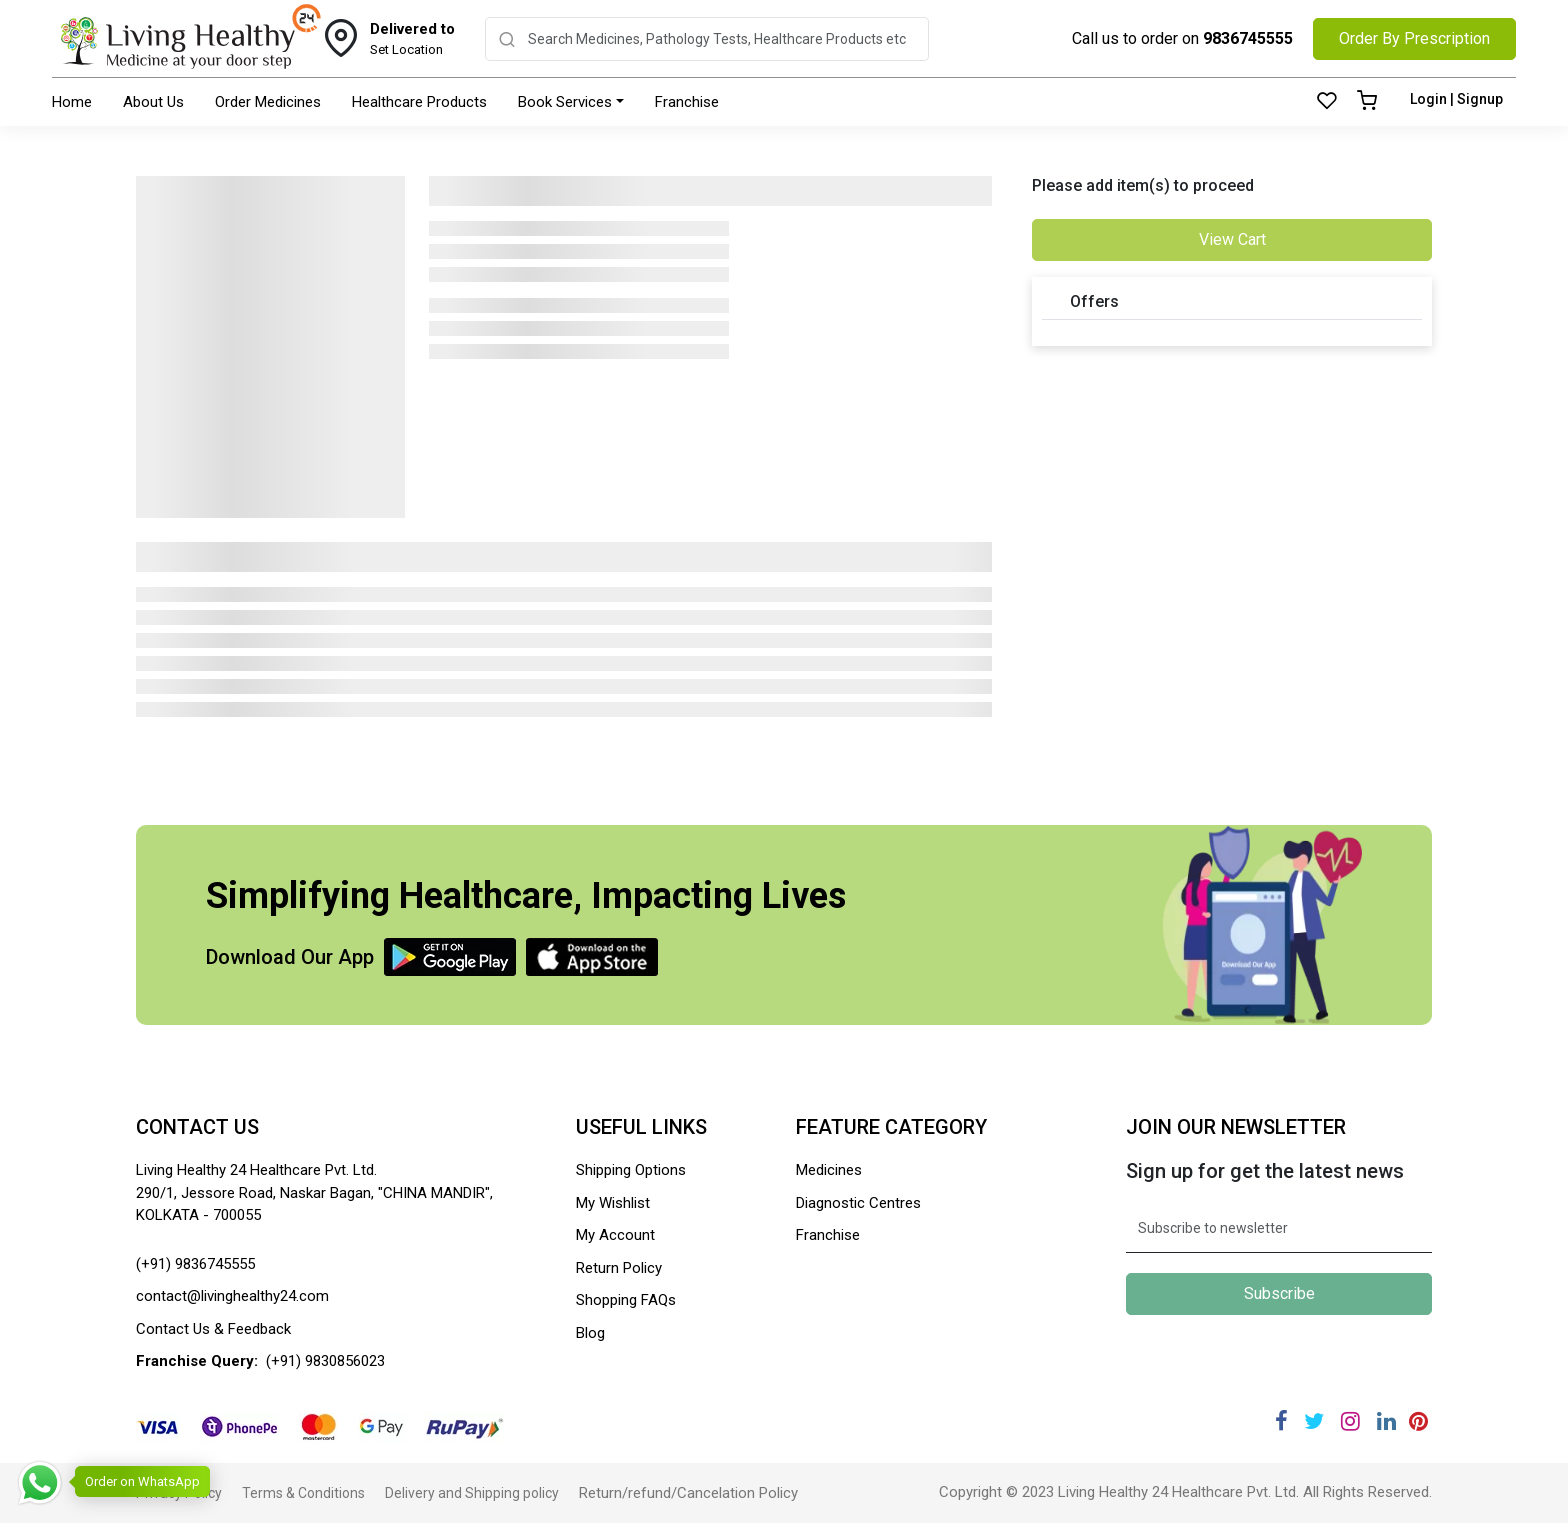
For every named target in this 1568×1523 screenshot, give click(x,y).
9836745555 (1248, 38)
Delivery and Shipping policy (472, 1493)
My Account (615, 1235)
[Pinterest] (1418, 1421)
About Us (153, 102)
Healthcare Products (419, 102)
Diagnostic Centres (858, 1203)
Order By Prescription (1414, 38)
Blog (590, 1333)
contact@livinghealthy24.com (232, 1296)
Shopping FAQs (626, 1300)
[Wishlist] (1327, 102)
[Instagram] (1350, 1421)
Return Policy (619, 1268)
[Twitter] (1314, 1421)
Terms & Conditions (303, 1493)
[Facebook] (1281, 1421)
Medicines (829, 1170)
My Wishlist (613, 1203)
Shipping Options (631, 1170)
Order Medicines (268, 102)
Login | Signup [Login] (1456, 99)
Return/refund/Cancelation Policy (688, 1493)
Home (72, 102)
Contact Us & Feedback (213, 1329)
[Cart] (1367, 102)
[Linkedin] (1386, 1421)
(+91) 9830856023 (325, 1361)
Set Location (412, 38)
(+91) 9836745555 (195, 1264)
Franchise (687, 102)
